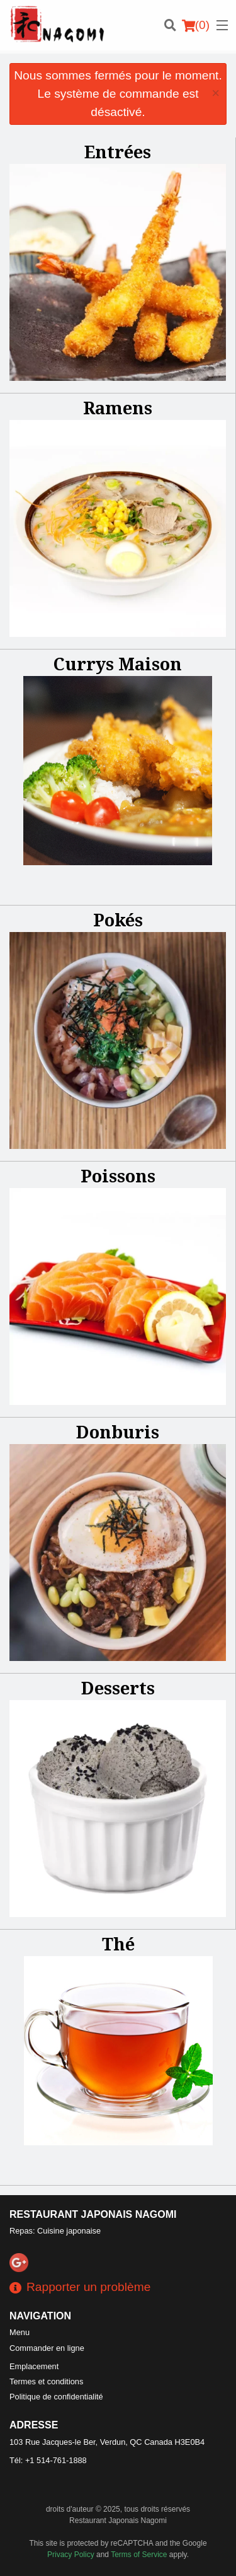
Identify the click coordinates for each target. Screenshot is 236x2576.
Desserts (118, 1687)
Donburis (117, 1431)
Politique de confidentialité (56, 2396)
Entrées (117, 151)
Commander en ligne (46, 2348)
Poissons (118, 1175)
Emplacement (34, 2366)
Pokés (118, 919)
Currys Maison (117, 663)
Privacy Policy (70, 2554)
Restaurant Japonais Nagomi (93, 2214)
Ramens (117, 407)
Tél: (48, 2460)
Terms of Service (139, 2554)
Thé (118, 1943)
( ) (196, 25)
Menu (19, 2332)
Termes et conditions (46, 2381)
